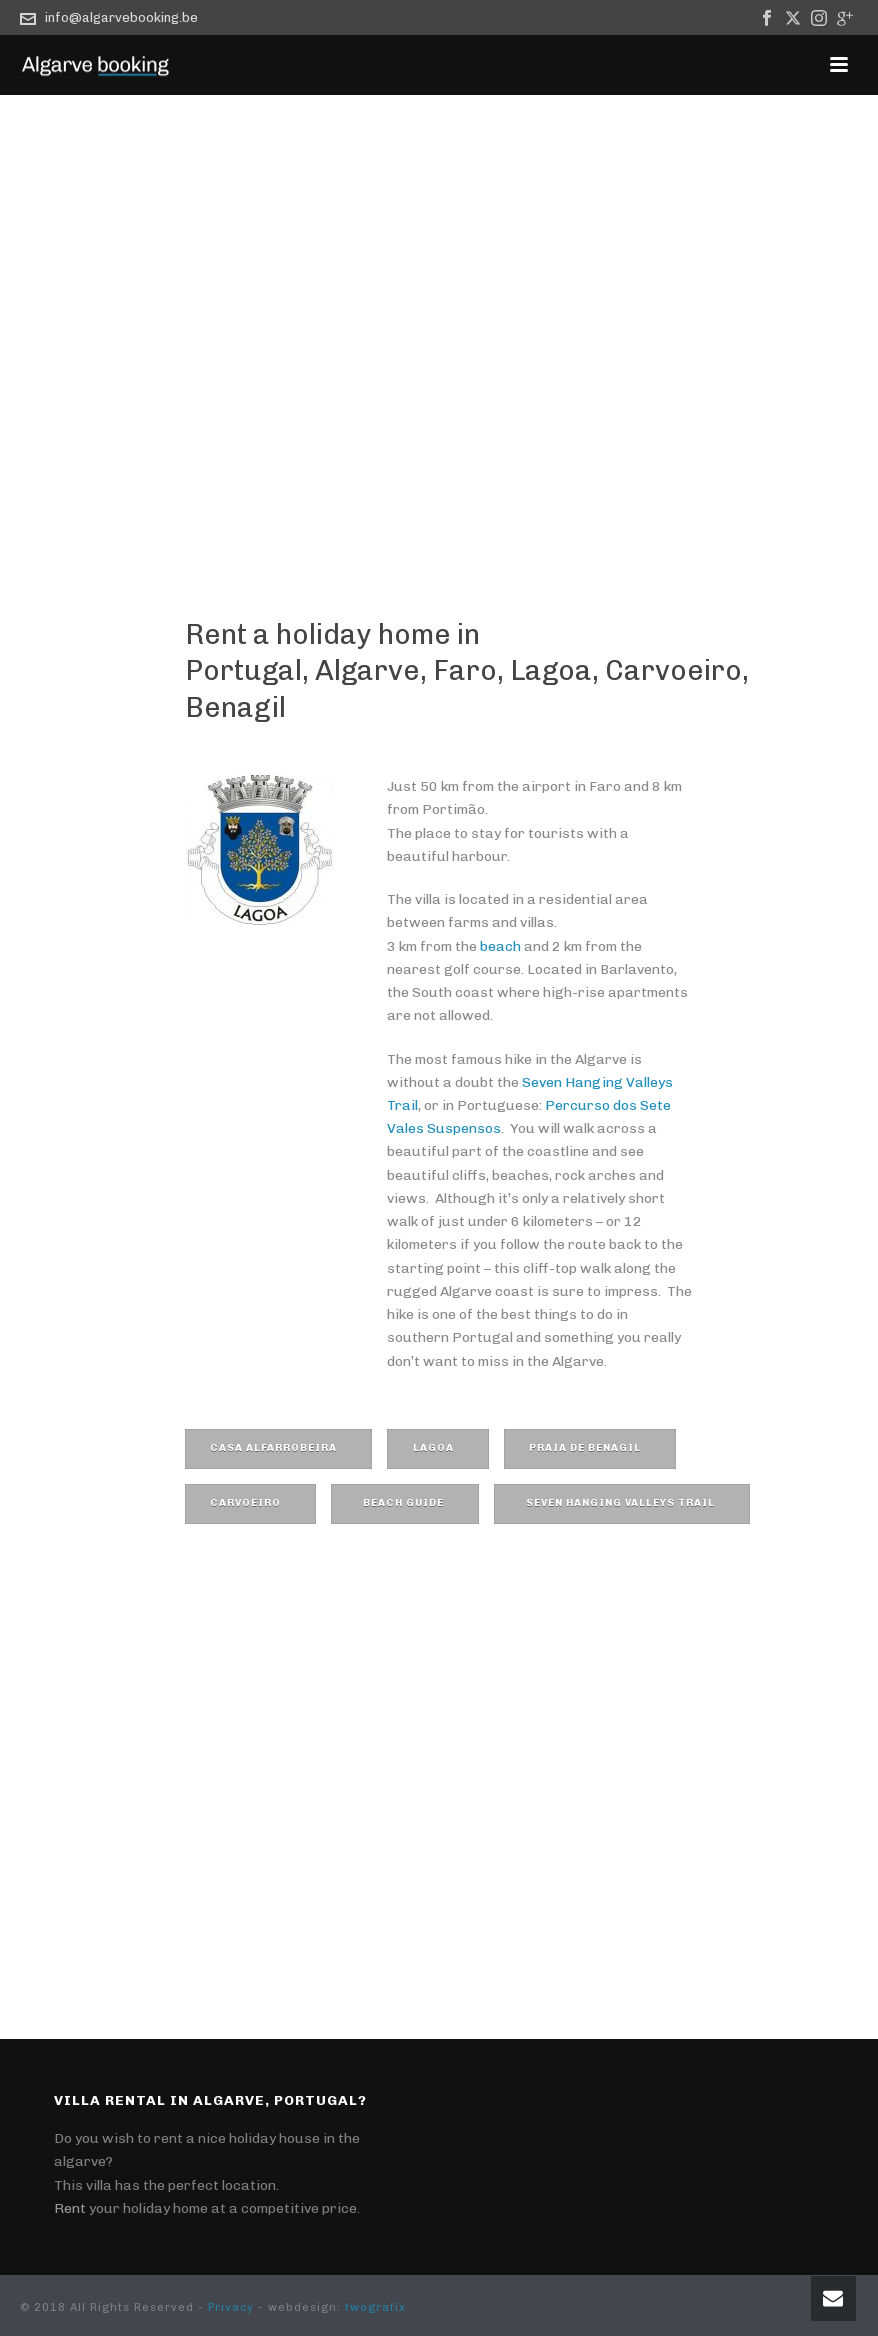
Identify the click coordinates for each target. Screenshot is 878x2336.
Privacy (231, 2307)
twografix (375, 2307)
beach (500, 946)
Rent (70, 2208)
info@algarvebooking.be (121, 17)
